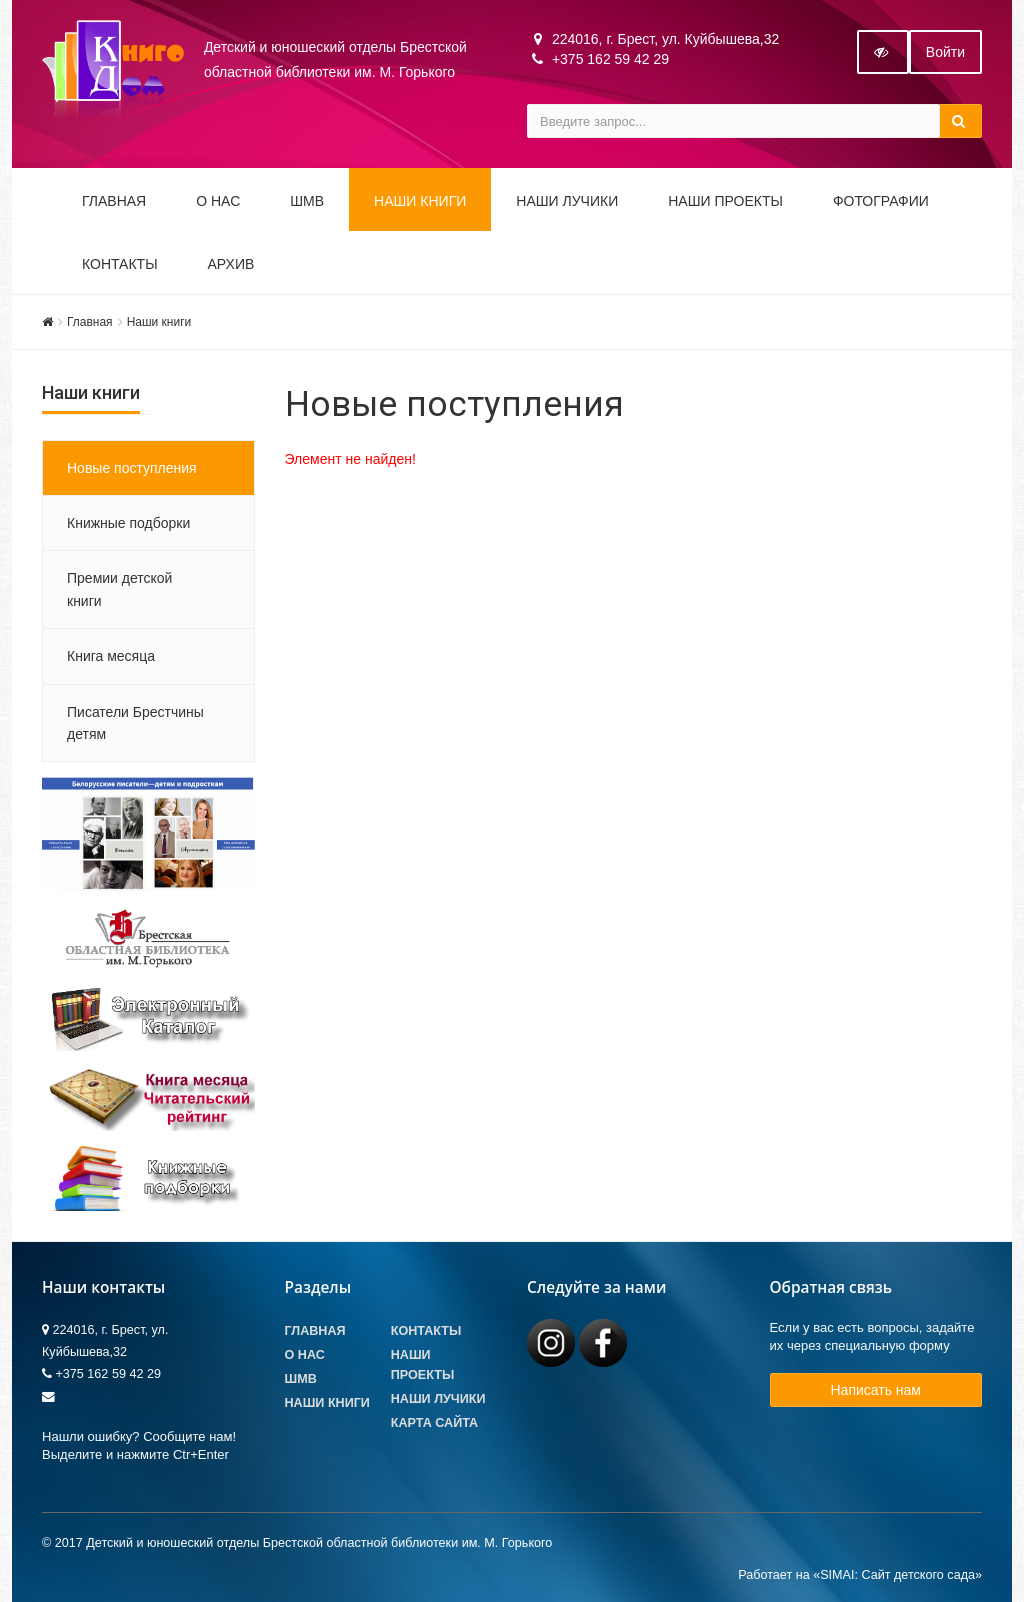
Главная (114, 201)
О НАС (218, 201)
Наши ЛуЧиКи (567, 201)
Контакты (120, 264)
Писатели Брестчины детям (135, 723)
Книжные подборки (128, 523)
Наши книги (420, 201)
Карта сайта (434, 1423)
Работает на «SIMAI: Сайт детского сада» (860, 1575)
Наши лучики (438, 1399)
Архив (231, 264)
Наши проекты (725, 201)
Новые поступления (132, 468)
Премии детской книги (119, 589)
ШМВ (307, 201)
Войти (945, 52)
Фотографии (881, 201)
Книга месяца (111, 656)
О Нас (305, 1355)
